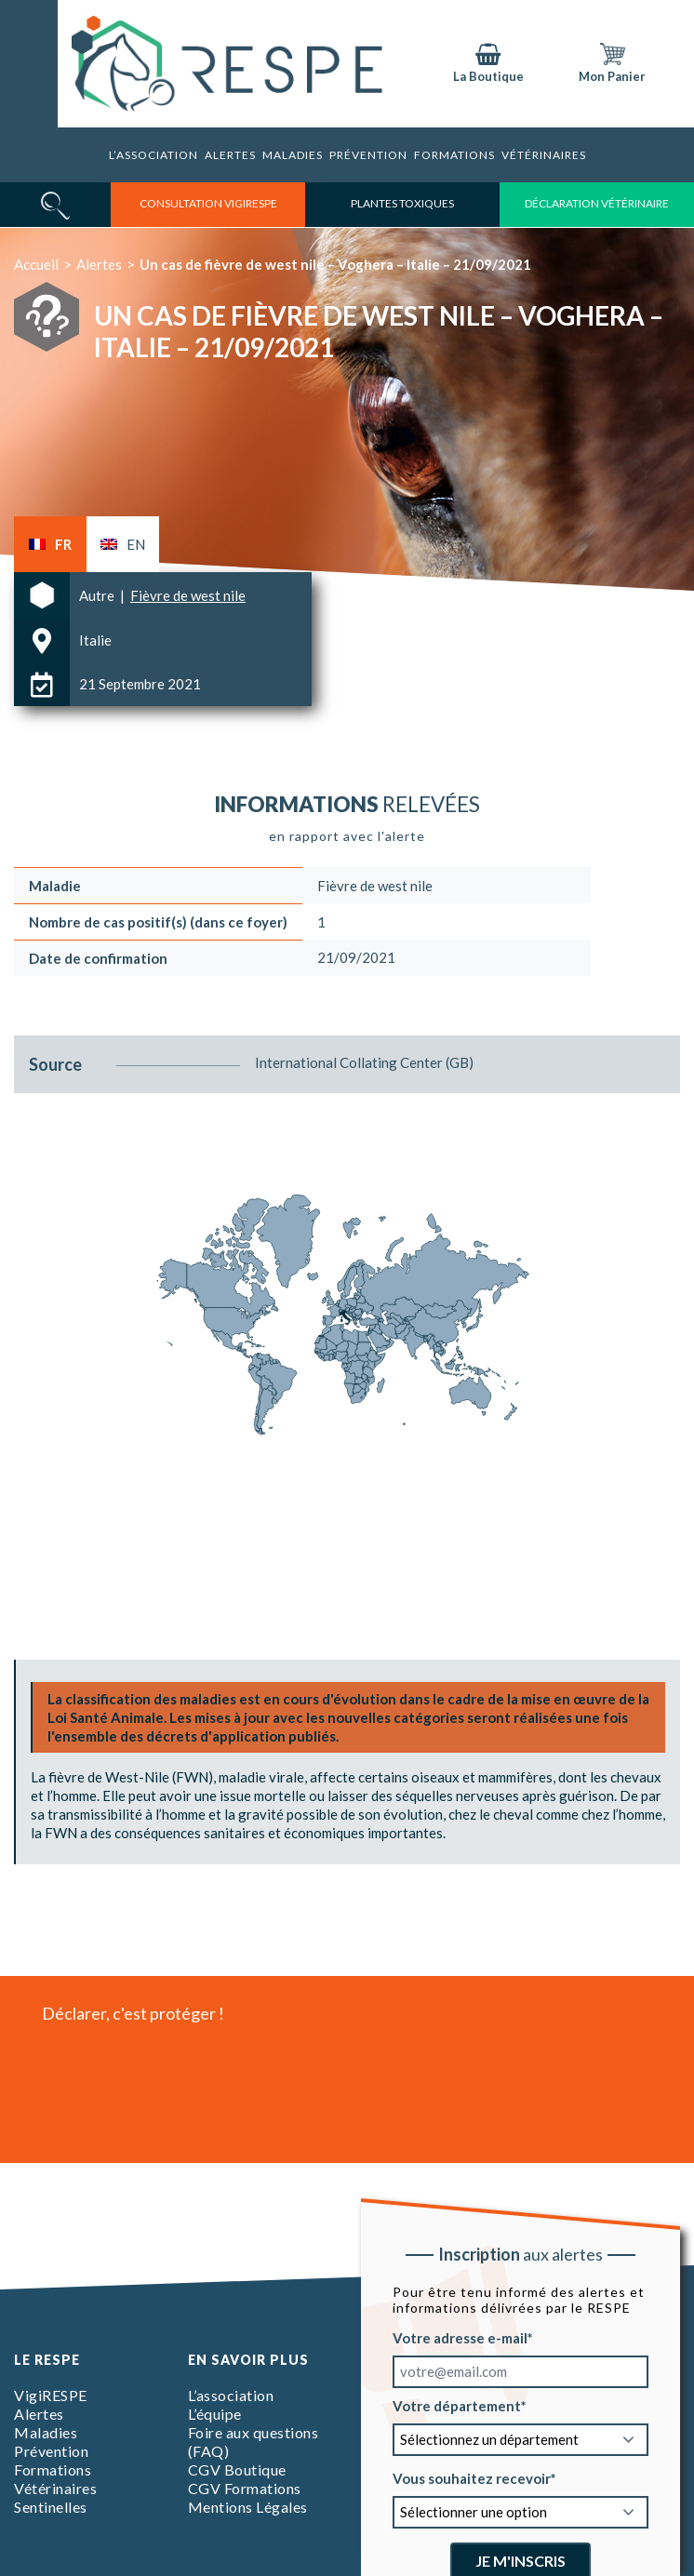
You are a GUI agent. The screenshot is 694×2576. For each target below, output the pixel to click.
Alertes (230, 155)
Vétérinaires (543, 155)
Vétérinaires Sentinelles (55, 2497)
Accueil (36, 264)
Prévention (368, 155)
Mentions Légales (248, 2507)
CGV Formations (244, 2488)
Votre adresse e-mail (460, 2337)
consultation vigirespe (208, 203)
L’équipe (215, 2414)
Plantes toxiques (402, 203)
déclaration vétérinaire (597, 203)
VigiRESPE (50, 2395)
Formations (454, 155)
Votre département (457, 2405)
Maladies (292, 155)
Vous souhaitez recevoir (472, 2478)
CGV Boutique (237, 2469)
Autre (98, 595)
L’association (153, 155)
